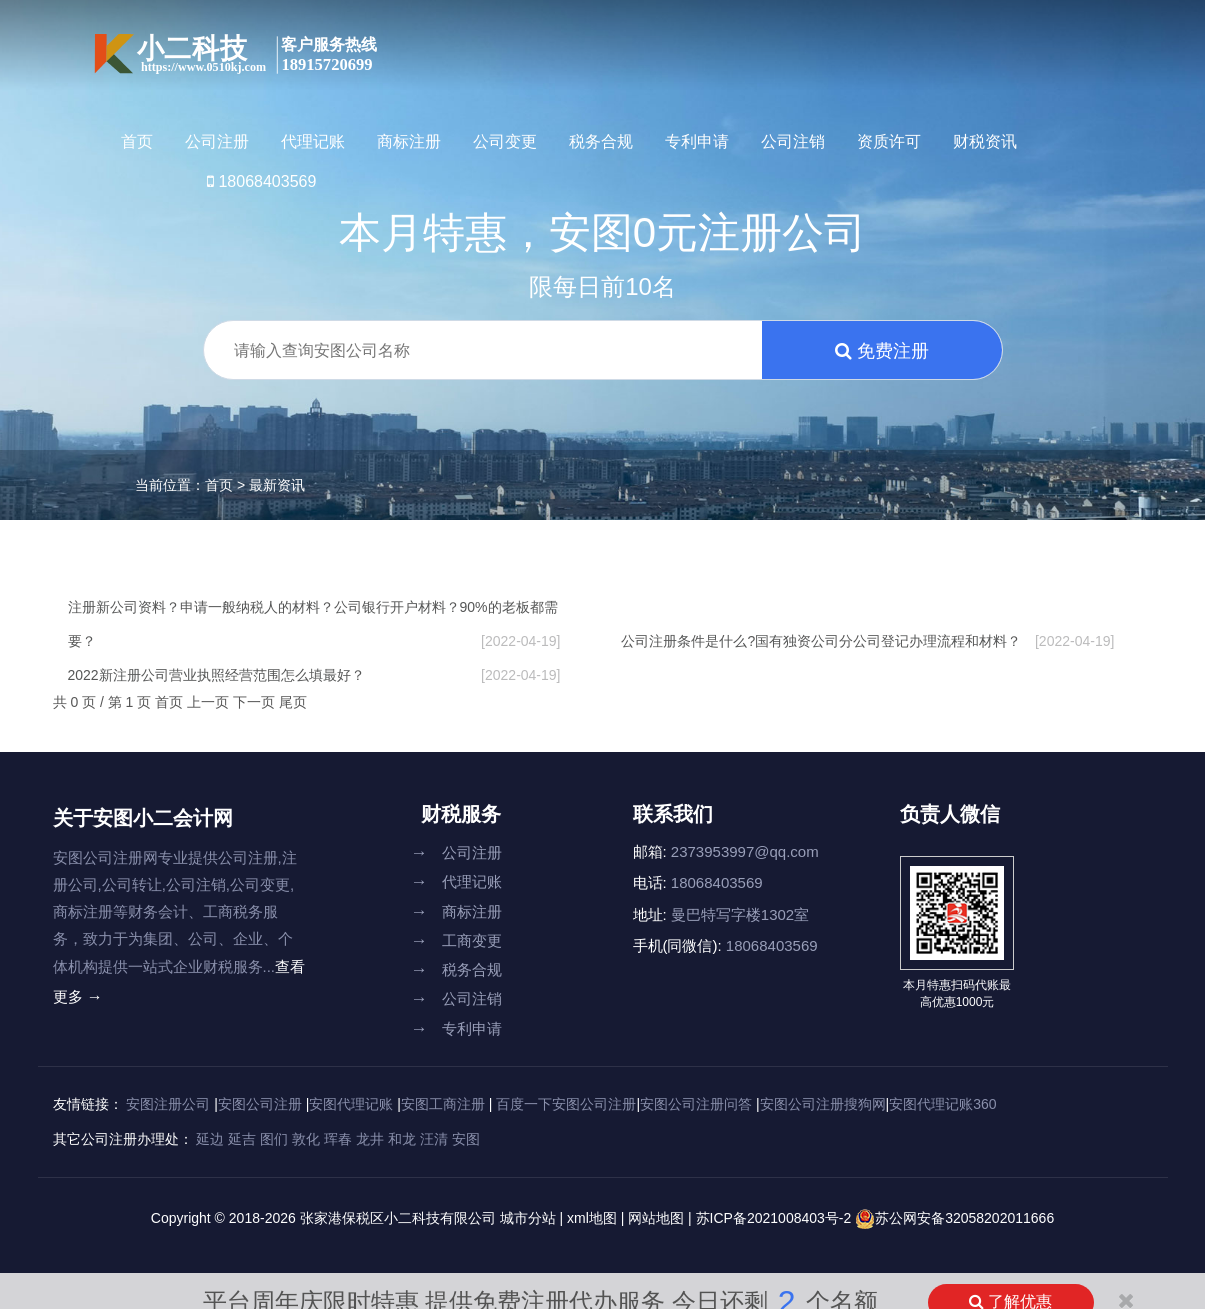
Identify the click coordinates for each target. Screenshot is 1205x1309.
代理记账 (313, 141)
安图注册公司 (168, 1104)
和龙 (402, 1139)
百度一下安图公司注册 (566, 1104)
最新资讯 (277, 485)
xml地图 (592, 1218)
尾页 (293, 702)
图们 (274, 1139)
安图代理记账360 (942, 1104)
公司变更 (505, 141)
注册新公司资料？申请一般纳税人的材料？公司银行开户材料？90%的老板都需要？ (314, 628)
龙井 (370, 1139)
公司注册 (217, 141)
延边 (210, 1139)
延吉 (242, 1139)
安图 (466, 1139)
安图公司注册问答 (696, 1104)
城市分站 (528, 1218)
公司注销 (793, 141)
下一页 (256, 702)
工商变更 (456, 940)
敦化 (306, 1139)
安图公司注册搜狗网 (823, 1104)
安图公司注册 (260, 1104)
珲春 (338, 1139)
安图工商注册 (443, 1104)
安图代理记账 (351, 1104)
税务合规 (601, 141)
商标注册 (409, 141)
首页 (137, 141)
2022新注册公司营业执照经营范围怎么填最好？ (314, 675)
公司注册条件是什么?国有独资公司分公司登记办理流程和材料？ (867, 641)
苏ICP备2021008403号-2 (776, 1218)
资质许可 (889, 141)
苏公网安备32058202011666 (964, 1218)
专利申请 (697, 141)
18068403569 (261, 181)
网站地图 (656, 1218)
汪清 (434, 1139)
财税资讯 (985, 141)
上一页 (210, 702)
